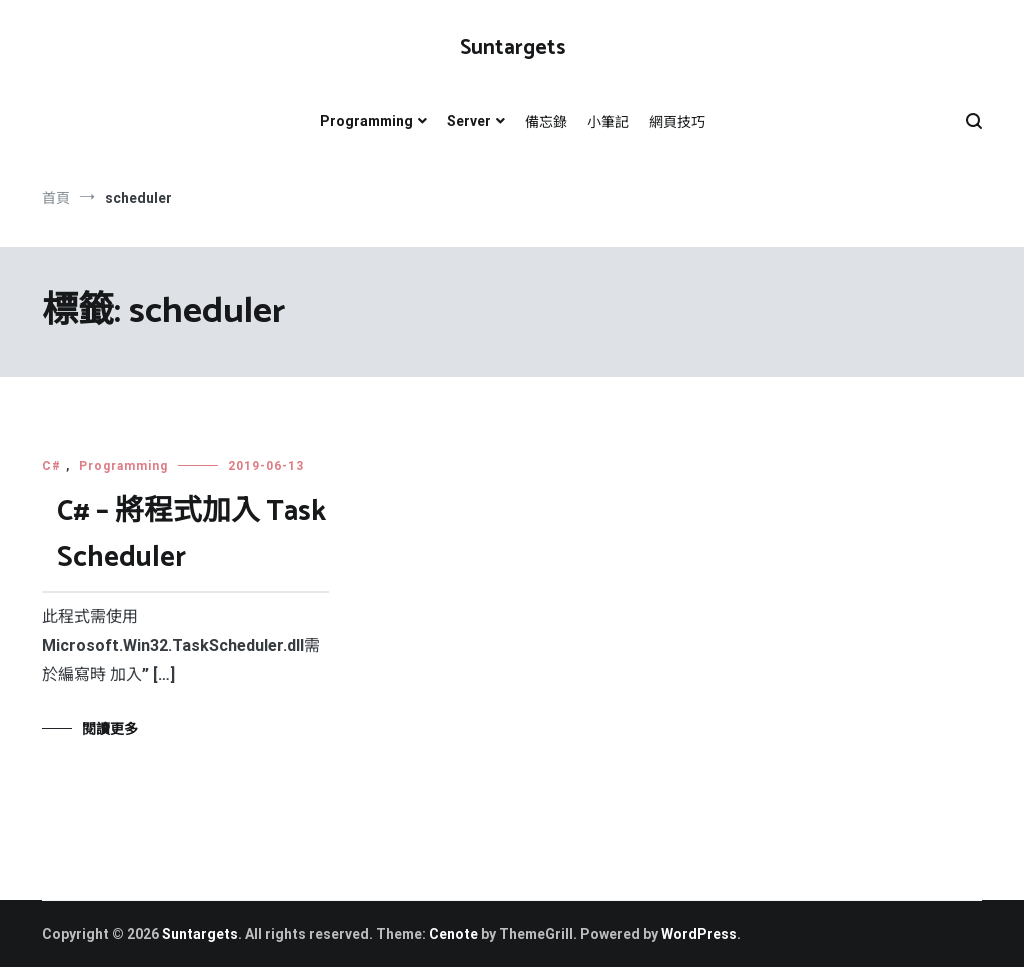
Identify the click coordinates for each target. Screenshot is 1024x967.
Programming (366, 121)
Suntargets (512, 48)
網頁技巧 (677, 122)
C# (51, 466)
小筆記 (608, 122)
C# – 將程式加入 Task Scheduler (191, 535)
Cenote (453, 934)
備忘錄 (546, 122)
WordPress (699, 934)
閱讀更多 (110, 729)
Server (469, 121)
